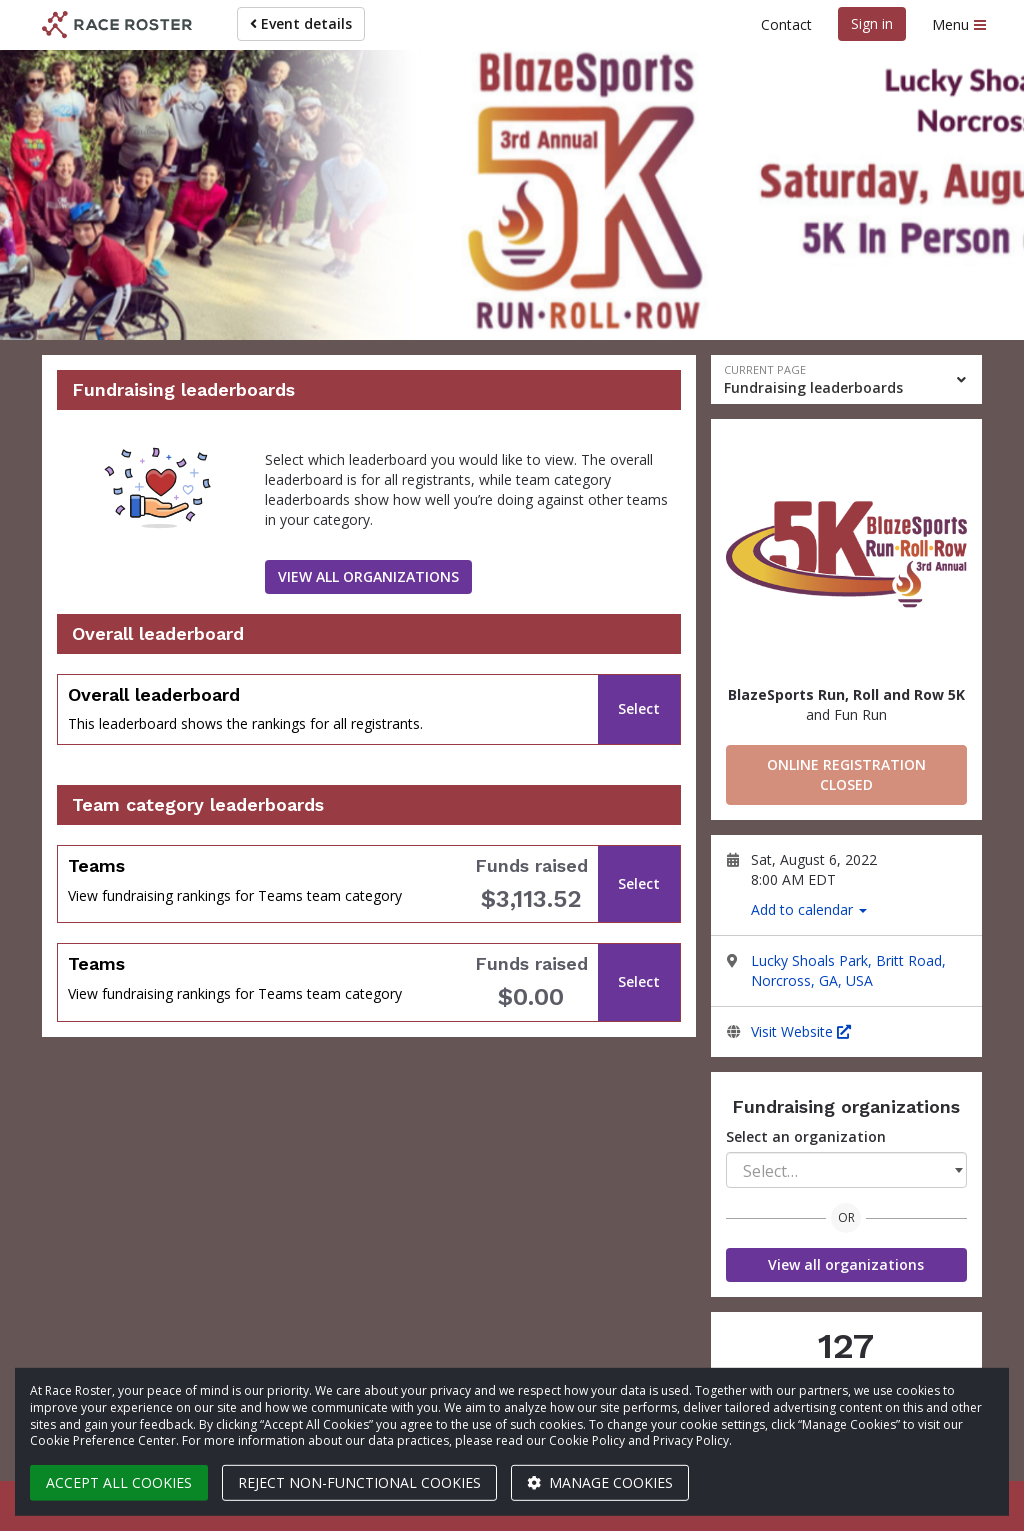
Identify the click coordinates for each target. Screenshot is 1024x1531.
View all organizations (846, 1264)
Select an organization (806, 1136)
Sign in (872, 23)
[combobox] (847, 1170)
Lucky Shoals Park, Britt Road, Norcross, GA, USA (848, 970)
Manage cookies (600, 1482)
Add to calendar (809, 909)
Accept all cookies (119, 1482)
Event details (301, 23)
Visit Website (801, 1031)
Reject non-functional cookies (359, 1482)
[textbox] (847, 1171)
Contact (786, 24)
